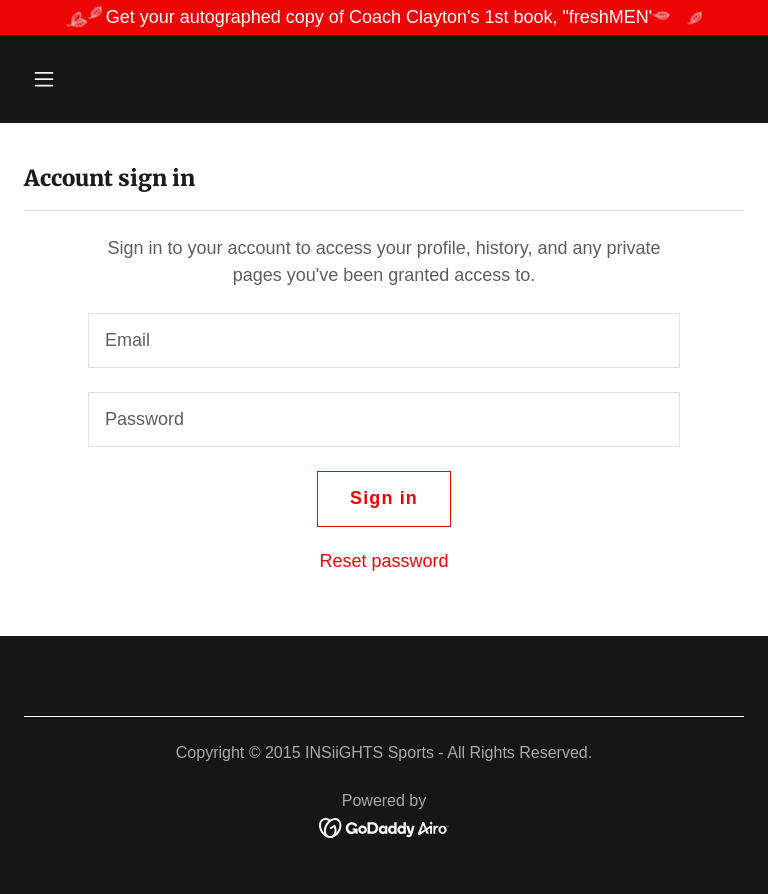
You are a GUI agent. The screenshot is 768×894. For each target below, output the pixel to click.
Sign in (384, 498)
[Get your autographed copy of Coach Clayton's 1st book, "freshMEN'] (384, 17)
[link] (384, 827)
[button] (106, 79)
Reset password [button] (383, 561)
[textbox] (384, 340)
